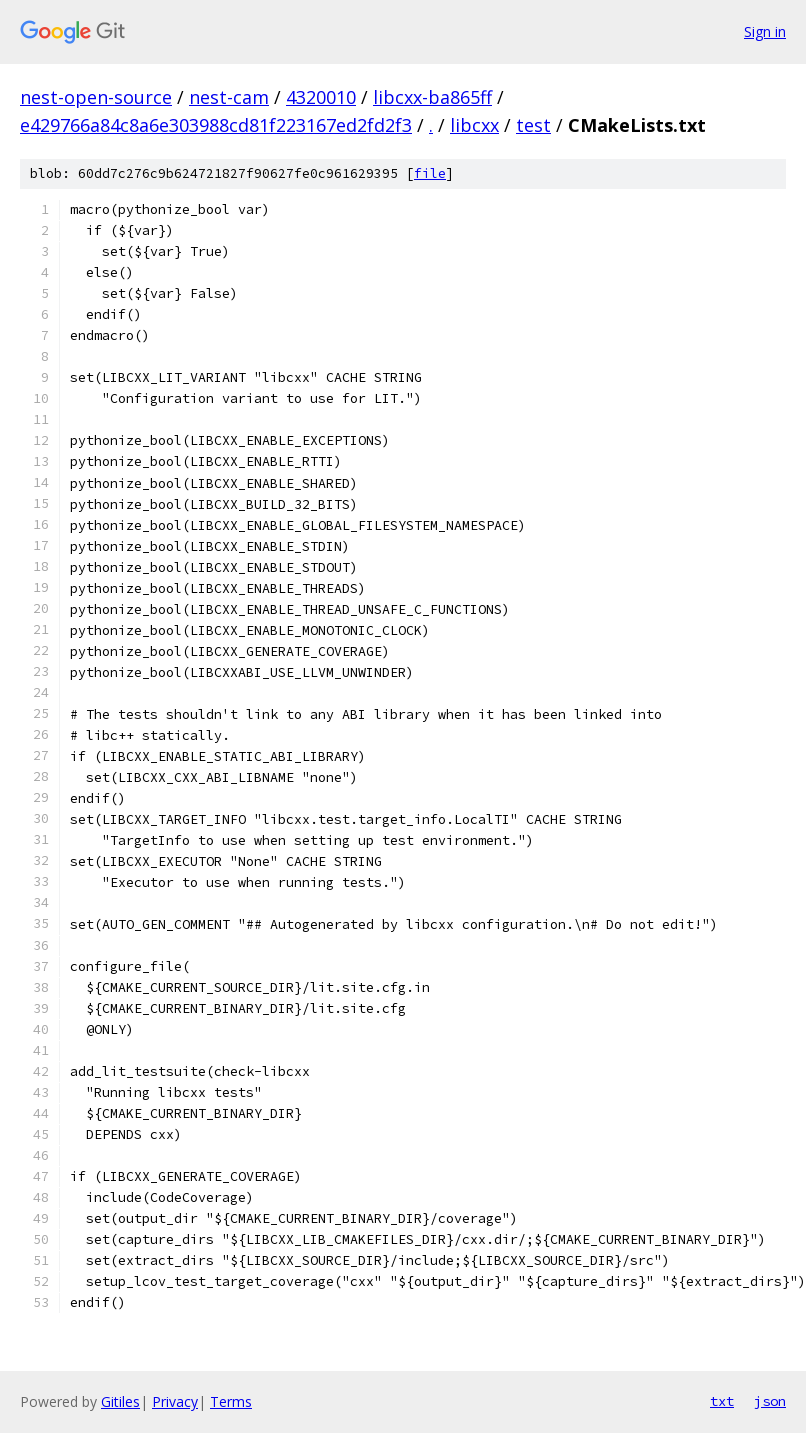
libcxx (474, 125)
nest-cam (229, 97)
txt (722, 1401)
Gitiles (120, 1401)
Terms (231, 1401)
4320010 (321, 97)
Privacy (175, 1401)
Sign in (765, 31)
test (533, 125)
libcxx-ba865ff (432, 97)
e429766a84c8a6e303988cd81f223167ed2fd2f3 (216, 125)
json (770, 1401)
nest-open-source (96, 97)
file (430, 173)
